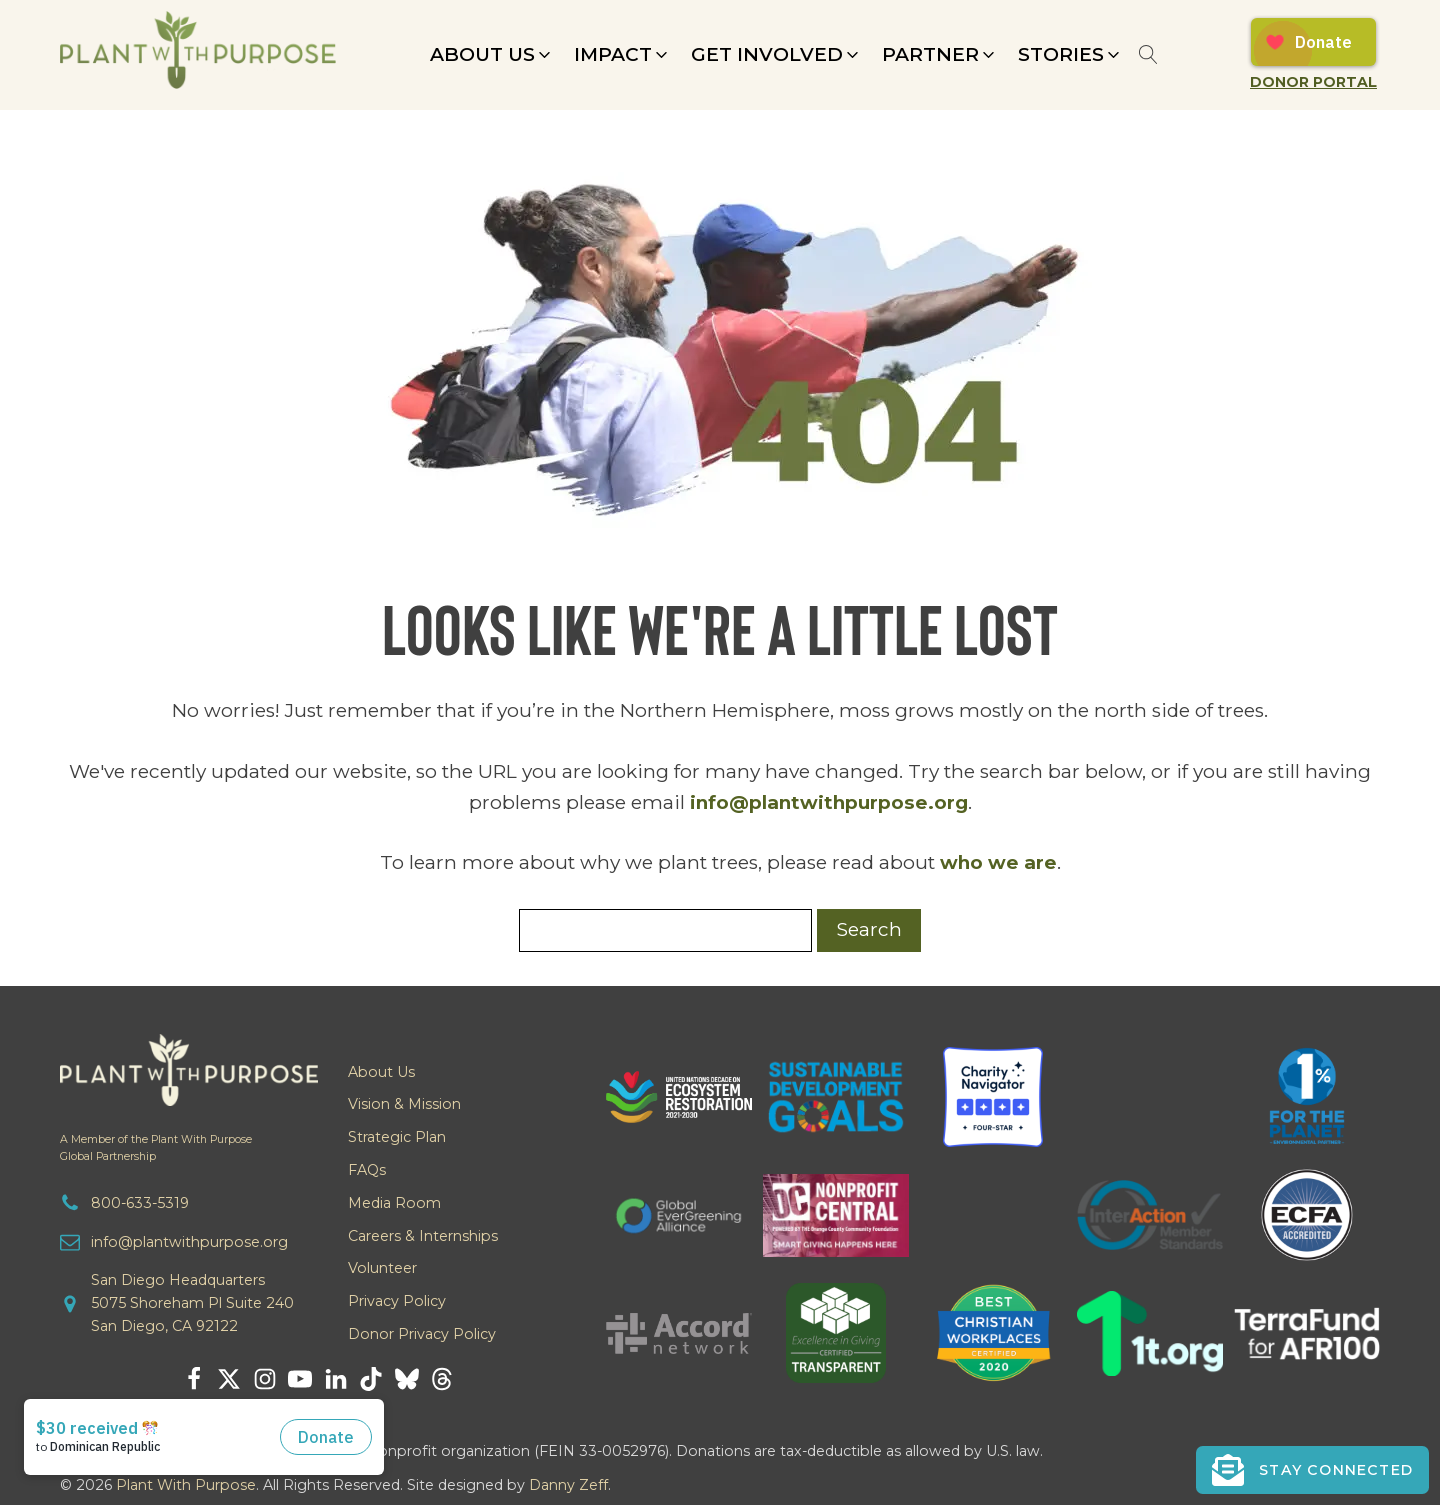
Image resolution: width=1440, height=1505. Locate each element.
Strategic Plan (397, 1137)
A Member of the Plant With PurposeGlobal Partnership (156, 1148)
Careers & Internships (423, 1236)
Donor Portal (1313, 82)
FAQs (367, 1170)
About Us (381, 1072)
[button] (492, 55)
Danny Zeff (568, 1485)
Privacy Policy (397, 1301)
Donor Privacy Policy (422, 1334)
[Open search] (1148, 54)
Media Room (394, 1203)
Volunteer (382, 1268)
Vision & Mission (404, 1104)
